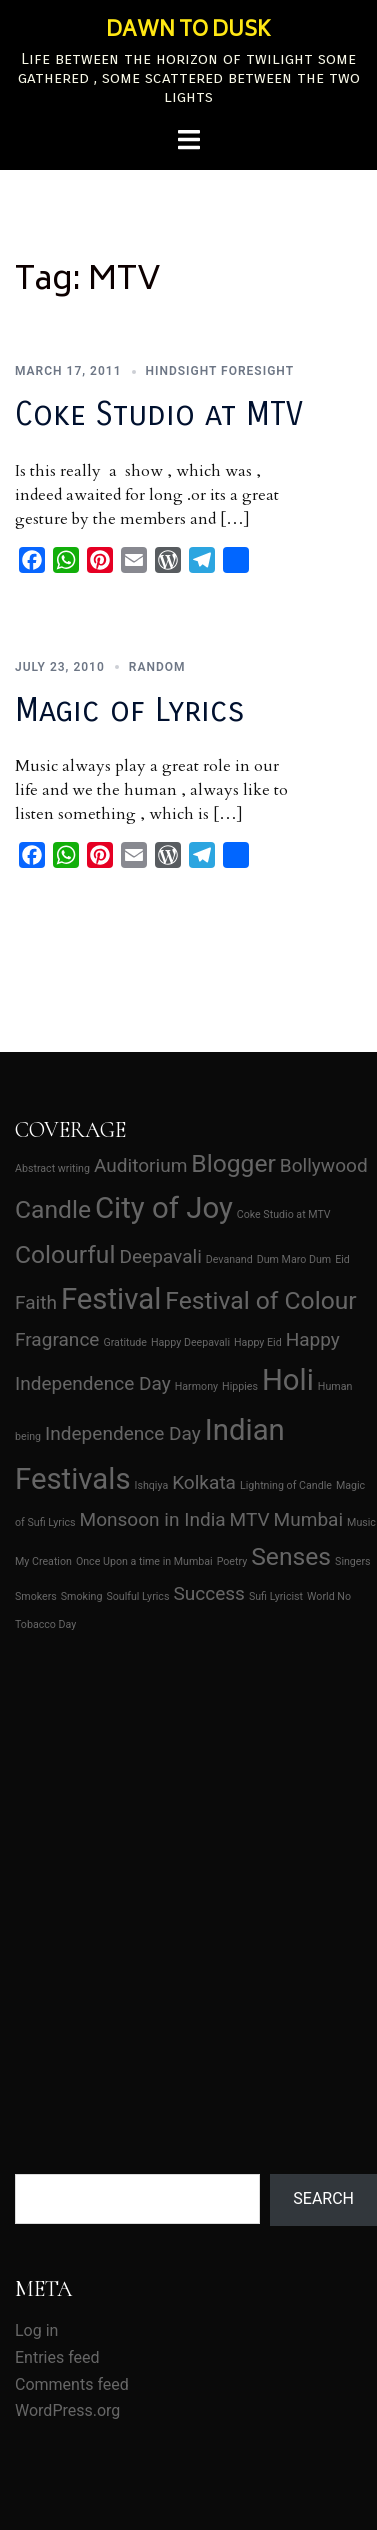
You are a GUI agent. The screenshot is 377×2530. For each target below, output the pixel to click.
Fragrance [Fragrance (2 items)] (57, 1339)
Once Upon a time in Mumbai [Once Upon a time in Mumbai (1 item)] (144, 1561)
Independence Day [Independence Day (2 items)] (123, 1433)
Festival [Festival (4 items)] (111, 1299)
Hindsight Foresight (220, 371)
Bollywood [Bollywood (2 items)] (324, 1165)
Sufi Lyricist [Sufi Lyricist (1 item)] (276, 1596)
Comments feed (72, 2384)
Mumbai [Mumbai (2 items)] (309, 1519)
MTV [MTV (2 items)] (250, 1519)
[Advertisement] (187, 1854)
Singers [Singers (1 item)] (353, 1561)
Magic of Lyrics (130, 702)
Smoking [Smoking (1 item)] (82, 1596)
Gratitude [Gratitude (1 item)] (125, 1342)
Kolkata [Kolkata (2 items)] (204, 1482)
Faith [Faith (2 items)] (36, 1302)
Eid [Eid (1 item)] (342, 1259)
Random (157, 659)
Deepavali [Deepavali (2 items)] (160, 1256)
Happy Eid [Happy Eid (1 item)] (258, 1342)
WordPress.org (67, 2410)
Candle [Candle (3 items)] (53, 1209)
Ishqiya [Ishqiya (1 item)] (152, 1485)
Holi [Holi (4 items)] (288, 1380)
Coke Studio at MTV (159, 414)
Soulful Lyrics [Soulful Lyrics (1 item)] (137, 1596)
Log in (36, 2330)
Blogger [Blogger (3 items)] (233, 1163)
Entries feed (57, 2357)
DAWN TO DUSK (188, 31)
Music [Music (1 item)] (361, 1522)
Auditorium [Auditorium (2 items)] (140, 1165)
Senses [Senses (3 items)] (291, 1556)
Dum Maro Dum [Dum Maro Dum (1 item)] (294, 1259)
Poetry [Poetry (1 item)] (232, 1561)
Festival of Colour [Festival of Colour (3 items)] (260, 1300)
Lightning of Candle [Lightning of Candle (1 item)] (286, 1485)
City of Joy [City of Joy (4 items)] (164, 1208)
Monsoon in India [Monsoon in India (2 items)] (153, 1519)
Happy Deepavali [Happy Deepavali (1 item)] (190, 1342)
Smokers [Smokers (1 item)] (36, 1596)
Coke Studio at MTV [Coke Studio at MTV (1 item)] (284, 1214)
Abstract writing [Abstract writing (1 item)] (52, 1168)
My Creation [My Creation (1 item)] (43, 1561)
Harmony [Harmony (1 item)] (196, 1386)
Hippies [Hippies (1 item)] (240, 1386)
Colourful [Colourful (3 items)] (65, 1254)
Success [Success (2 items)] (209, 1593)
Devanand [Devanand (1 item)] (229, 1259)
